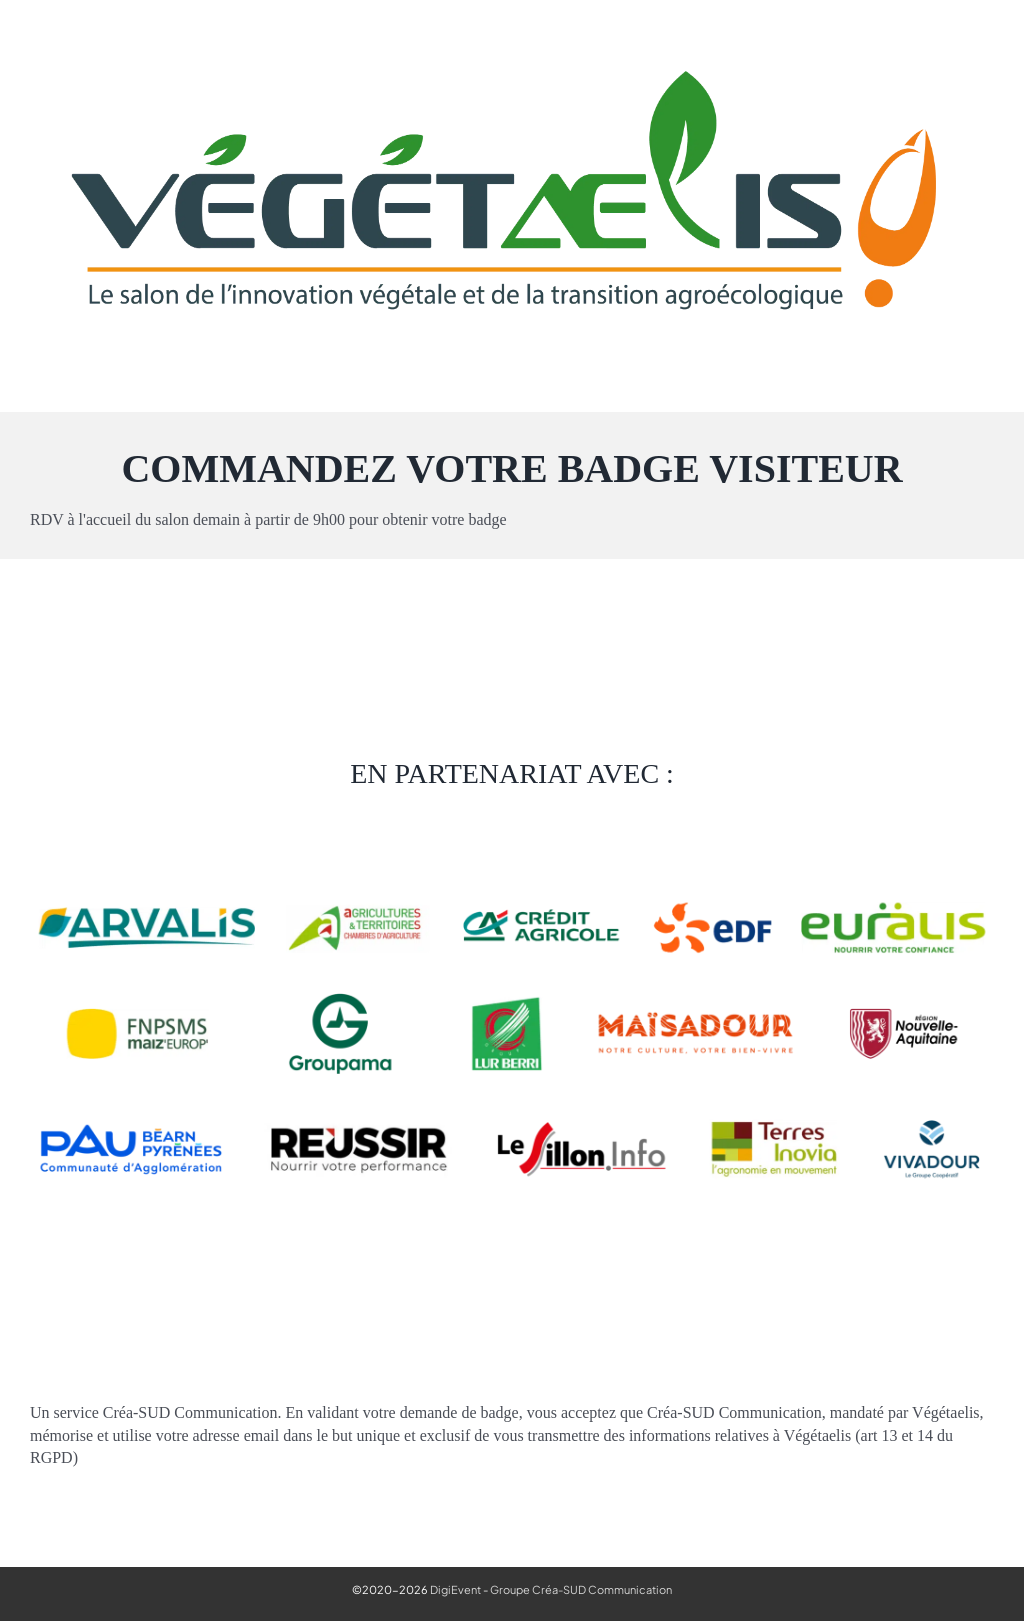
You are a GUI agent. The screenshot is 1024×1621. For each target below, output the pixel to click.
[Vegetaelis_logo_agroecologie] (512, 42)
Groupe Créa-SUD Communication (581, 1589)
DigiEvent (455, 1589)
